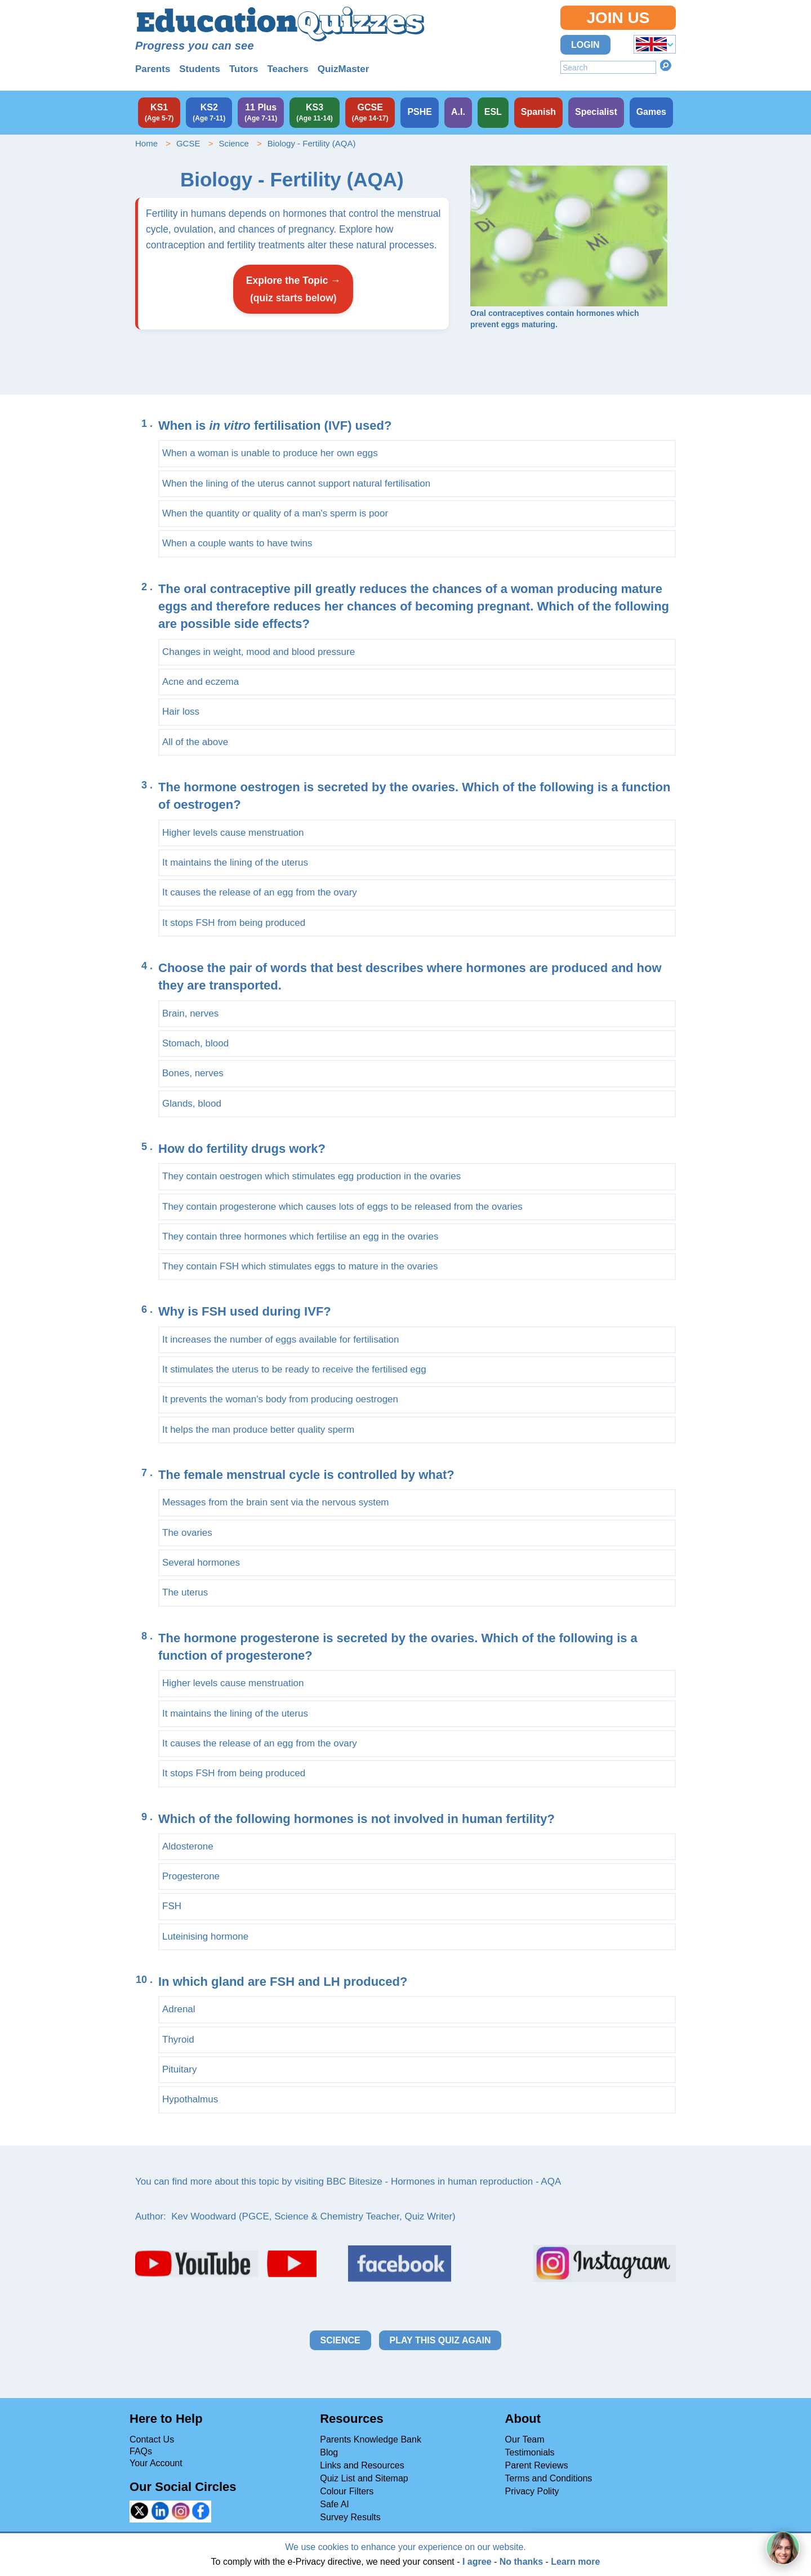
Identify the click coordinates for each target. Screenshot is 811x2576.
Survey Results (350, 2517)
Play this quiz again (440, 2340)
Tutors (244, 69)
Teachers (287, 69)
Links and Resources (362, 2465)
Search (665, 65)
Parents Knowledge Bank (370, 2439)
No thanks (521, 2561)
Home (146, 143)
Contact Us (152, 2439)
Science (233, 143)
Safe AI (334, 2504)
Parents (152, 69)
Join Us (617, 17)
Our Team (525, 2439)
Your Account (156, 2463)
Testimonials (530, 2452)
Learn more (575, 2561)
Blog (329, 2452)
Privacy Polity (532, 2491)
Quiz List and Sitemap (364, 2478)
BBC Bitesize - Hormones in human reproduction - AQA (444, 2181)
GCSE (188, 143)
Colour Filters (346, 2491)
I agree (477, 2561)
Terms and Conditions (548, 2478)
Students (199, 69)
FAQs (141, 2451)
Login (585, 45)
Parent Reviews (536, 2465)
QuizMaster (343, 69)
